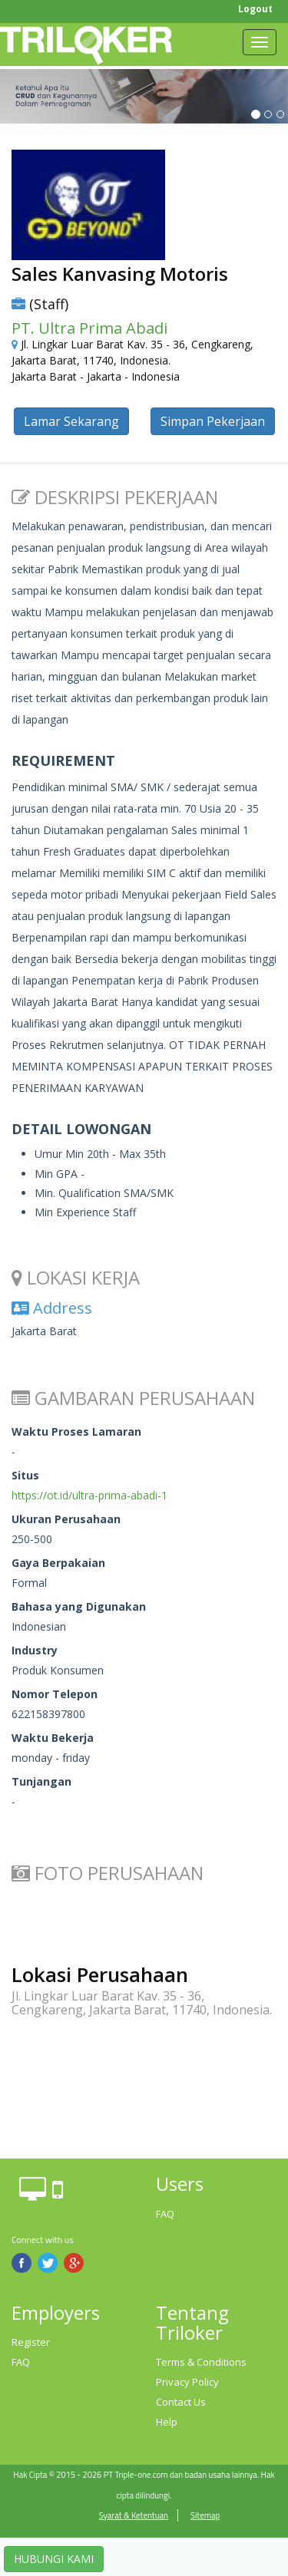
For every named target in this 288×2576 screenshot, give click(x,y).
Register (31, 2342)
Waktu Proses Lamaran (76, 1431)
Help (166, 2422)
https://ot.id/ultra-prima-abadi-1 (89, 1495)
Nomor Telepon (55, 1694)
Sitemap (205, 2515)
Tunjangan (41, 1781)
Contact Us (181, 2402)
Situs (25, 1475)
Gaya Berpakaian (58, 1562)
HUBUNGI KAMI (54, 2558)
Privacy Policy (187, 2382)
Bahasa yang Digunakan (79, 1606)
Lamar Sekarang (71, 421)
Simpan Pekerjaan (213, 421)
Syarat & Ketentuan (133, 2515)
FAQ (165, 2214)
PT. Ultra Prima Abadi (89, 328)
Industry (35, 1650)
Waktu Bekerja (53, 1737)
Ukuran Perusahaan (66, 1519)
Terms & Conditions (201, 2362)
